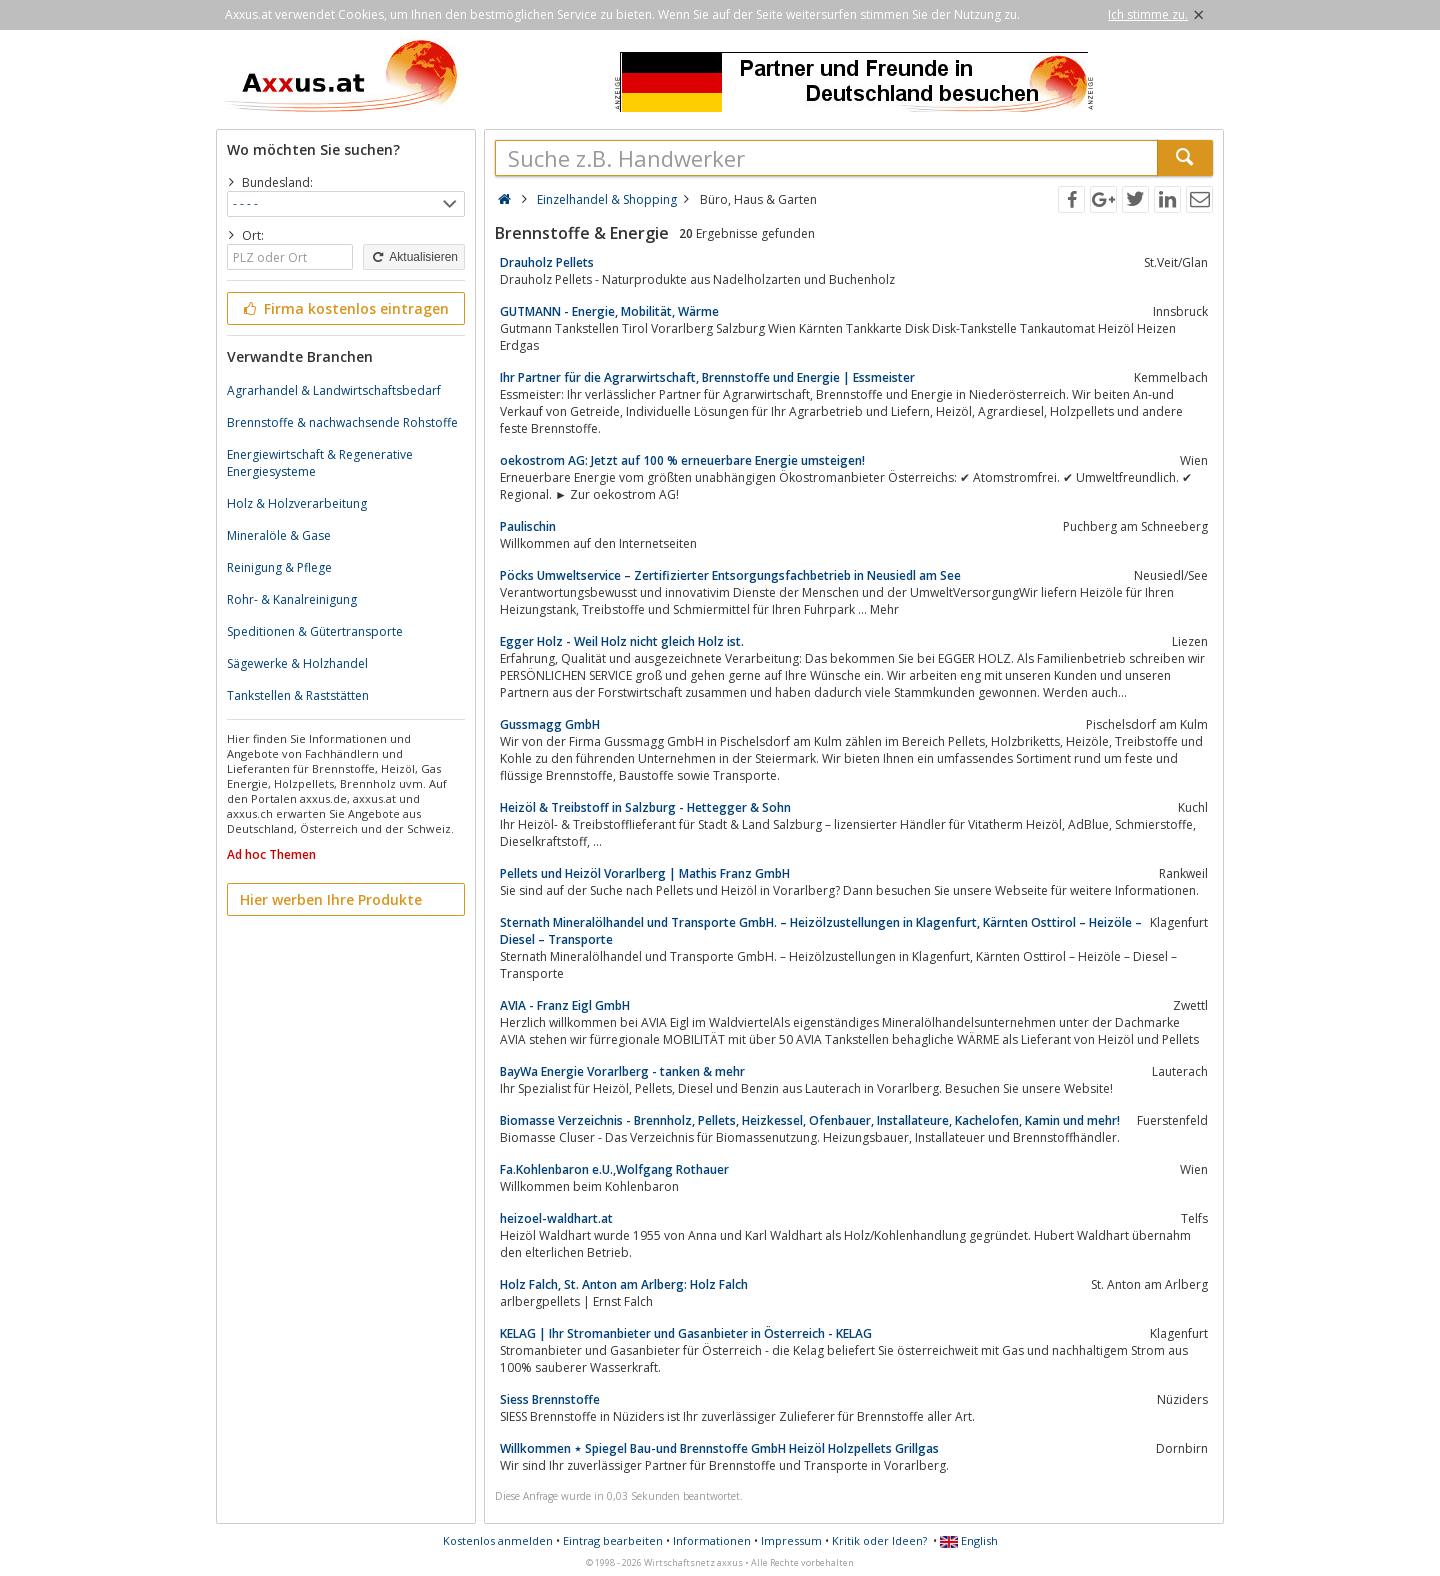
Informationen (712, 1540)
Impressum (791, 1540)
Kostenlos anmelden (498, 1540)
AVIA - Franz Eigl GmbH (565, 1005)
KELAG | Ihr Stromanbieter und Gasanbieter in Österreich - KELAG (686, 1333)
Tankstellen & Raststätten (298, 695)
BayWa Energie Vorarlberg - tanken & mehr (622, 1071)
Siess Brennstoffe (550, 1399)
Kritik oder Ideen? (879, 1540)
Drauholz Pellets (547, 262)
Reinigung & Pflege (279, 567)
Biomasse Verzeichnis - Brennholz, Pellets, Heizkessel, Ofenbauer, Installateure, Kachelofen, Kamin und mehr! (810, 1120)
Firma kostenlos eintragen (344, 308)
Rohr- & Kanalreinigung (292, 599)
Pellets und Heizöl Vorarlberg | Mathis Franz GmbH (645, 873)
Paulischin (528, 526)
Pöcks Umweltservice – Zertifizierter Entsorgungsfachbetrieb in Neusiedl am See (730, 575)
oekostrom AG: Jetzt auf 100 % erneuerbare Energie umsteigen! (682, 460)
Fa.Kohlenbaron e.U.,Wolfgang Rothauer (614, 1169)
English (969, 1540)
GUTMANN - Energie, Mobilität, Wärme (609, 311)
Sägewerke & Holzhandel (297, 663)
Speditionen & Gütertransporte (315, 631)
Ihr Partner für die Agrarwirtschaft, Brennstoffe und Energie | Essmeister (707, 377)
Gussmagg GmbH (550, 724)
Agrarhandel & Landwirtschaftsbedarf (334, 390)
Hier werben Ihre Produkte (331, 899)
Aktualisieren (414, 257)
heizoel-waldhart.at (556, 1218)
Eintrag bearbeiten (613, 1540)
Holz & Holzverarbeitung (297, 503)
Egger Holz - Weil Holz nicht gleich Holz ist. (622, 641)
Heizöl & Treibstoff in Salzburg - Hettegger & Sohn (645, 807)
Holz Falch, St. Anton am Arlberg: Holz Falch (624, 1284)
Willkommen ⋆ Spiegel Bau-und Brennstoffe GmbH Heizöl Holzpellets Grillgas (719, 1448)
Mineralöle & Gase (279, 535)
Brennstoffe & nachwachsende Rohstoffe (342, 422)
